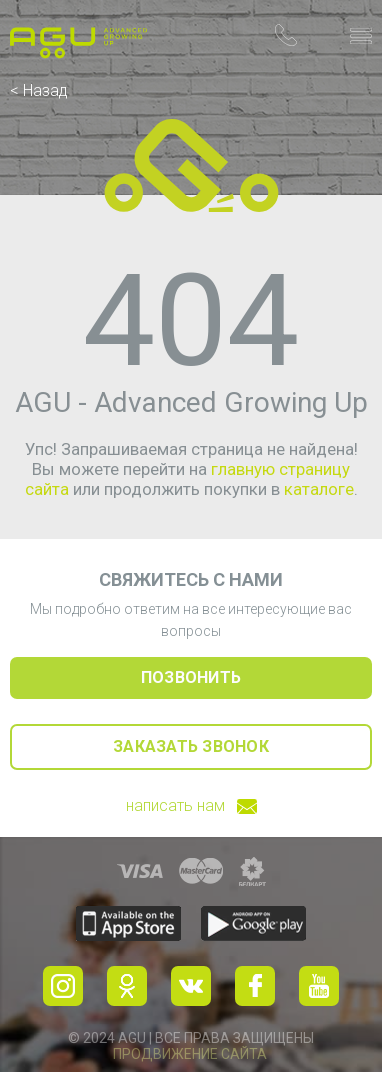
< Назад (39, 90)
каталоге (319, 489)
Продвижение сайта (190, 1054)
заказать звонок (191, 746)
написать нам (191, 805)
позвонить (191, 677)
